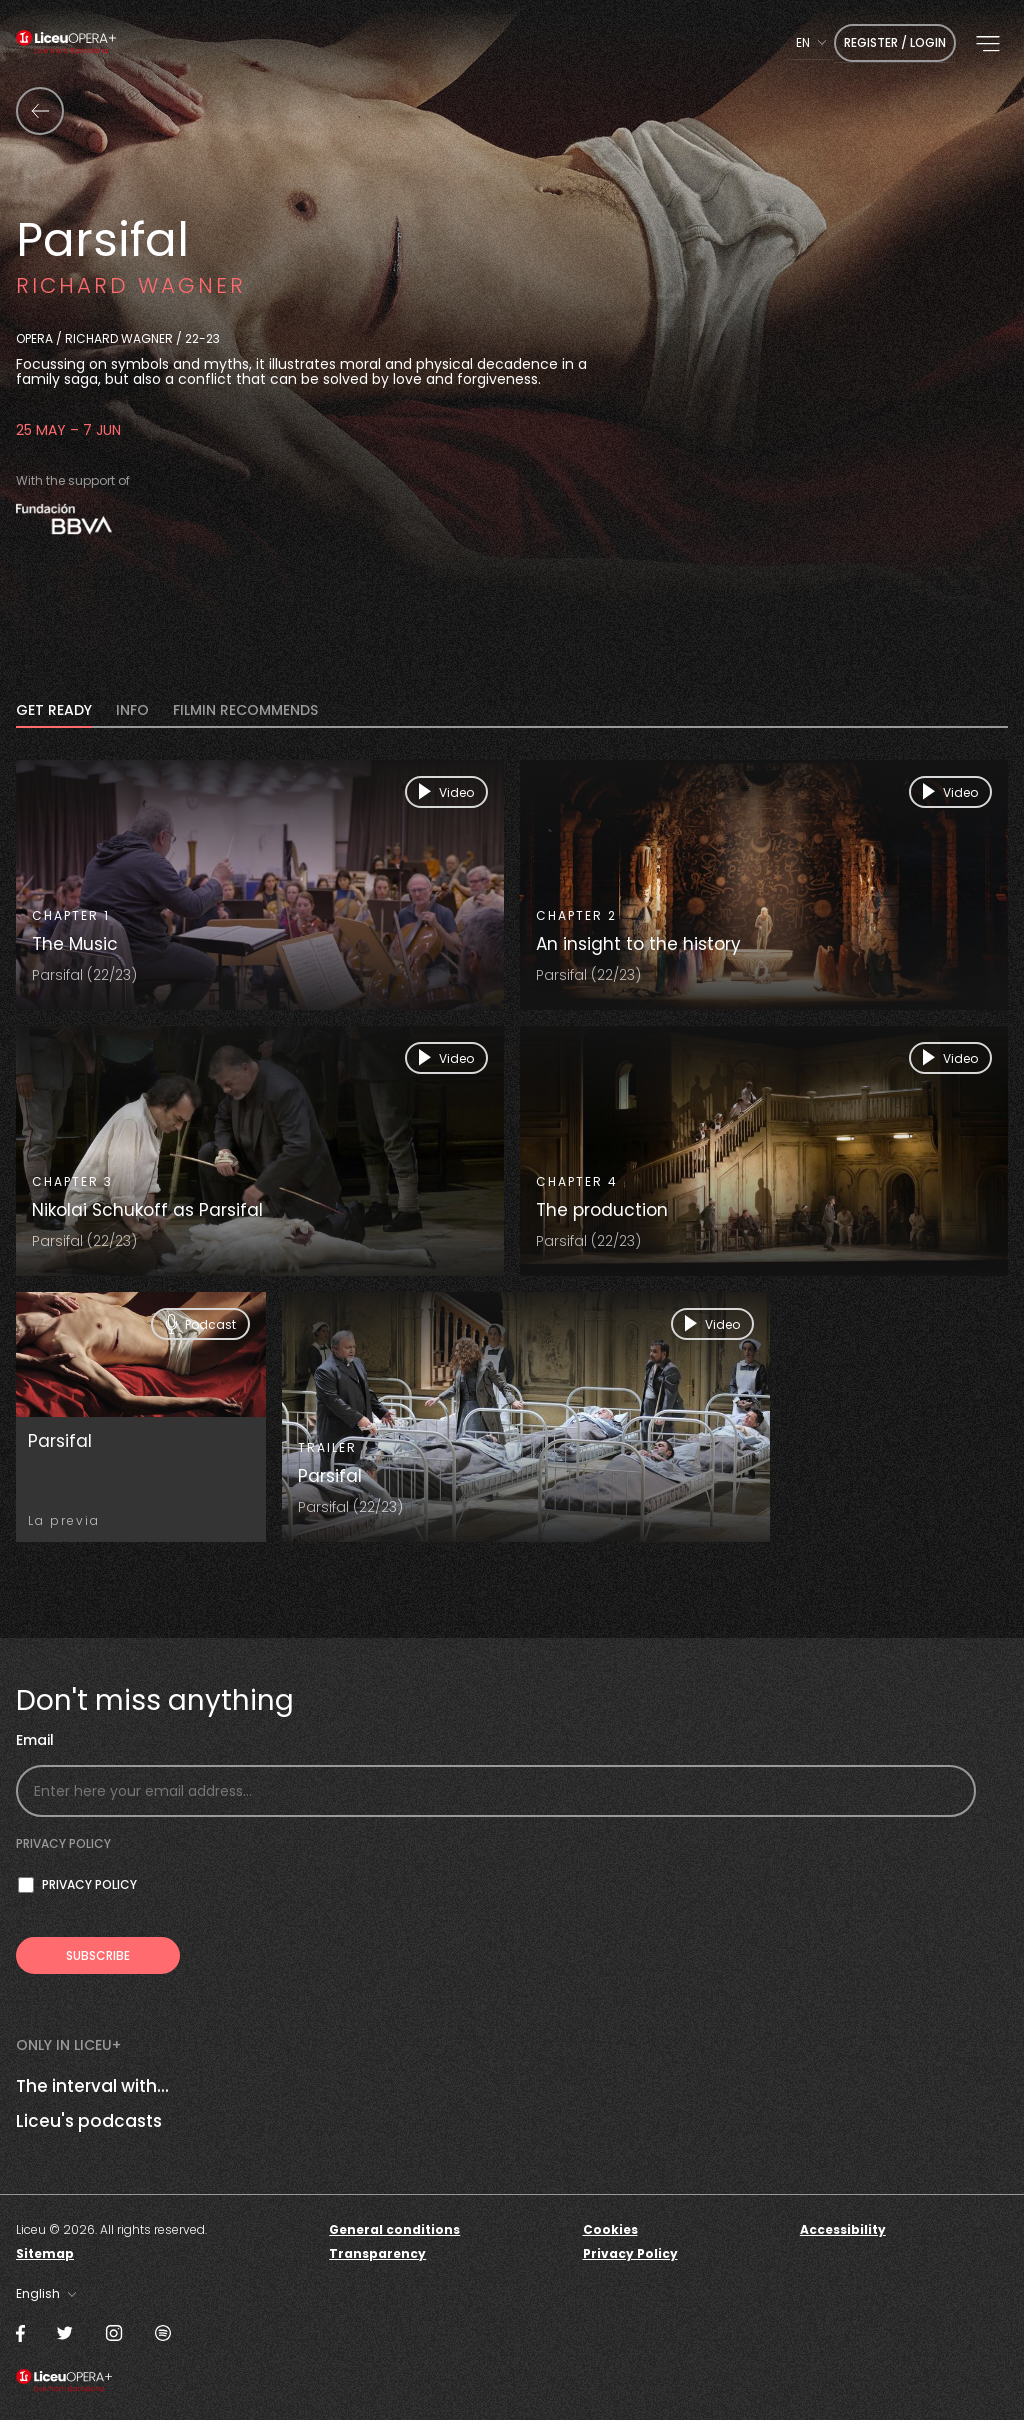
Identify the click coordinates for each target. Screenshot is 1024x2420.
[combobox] (811, 42)
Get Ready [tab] (54, 711)
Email (35, 1740)
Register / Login (895, 42)
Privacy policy (63, 1843)
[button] (988, 44)
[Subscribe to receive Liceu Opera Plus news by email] (98, 1955)
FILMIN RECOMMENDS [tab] (245, 711)
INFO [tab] (132, 711)
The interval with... (92, 2086)
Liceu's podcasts (89, 2121)
